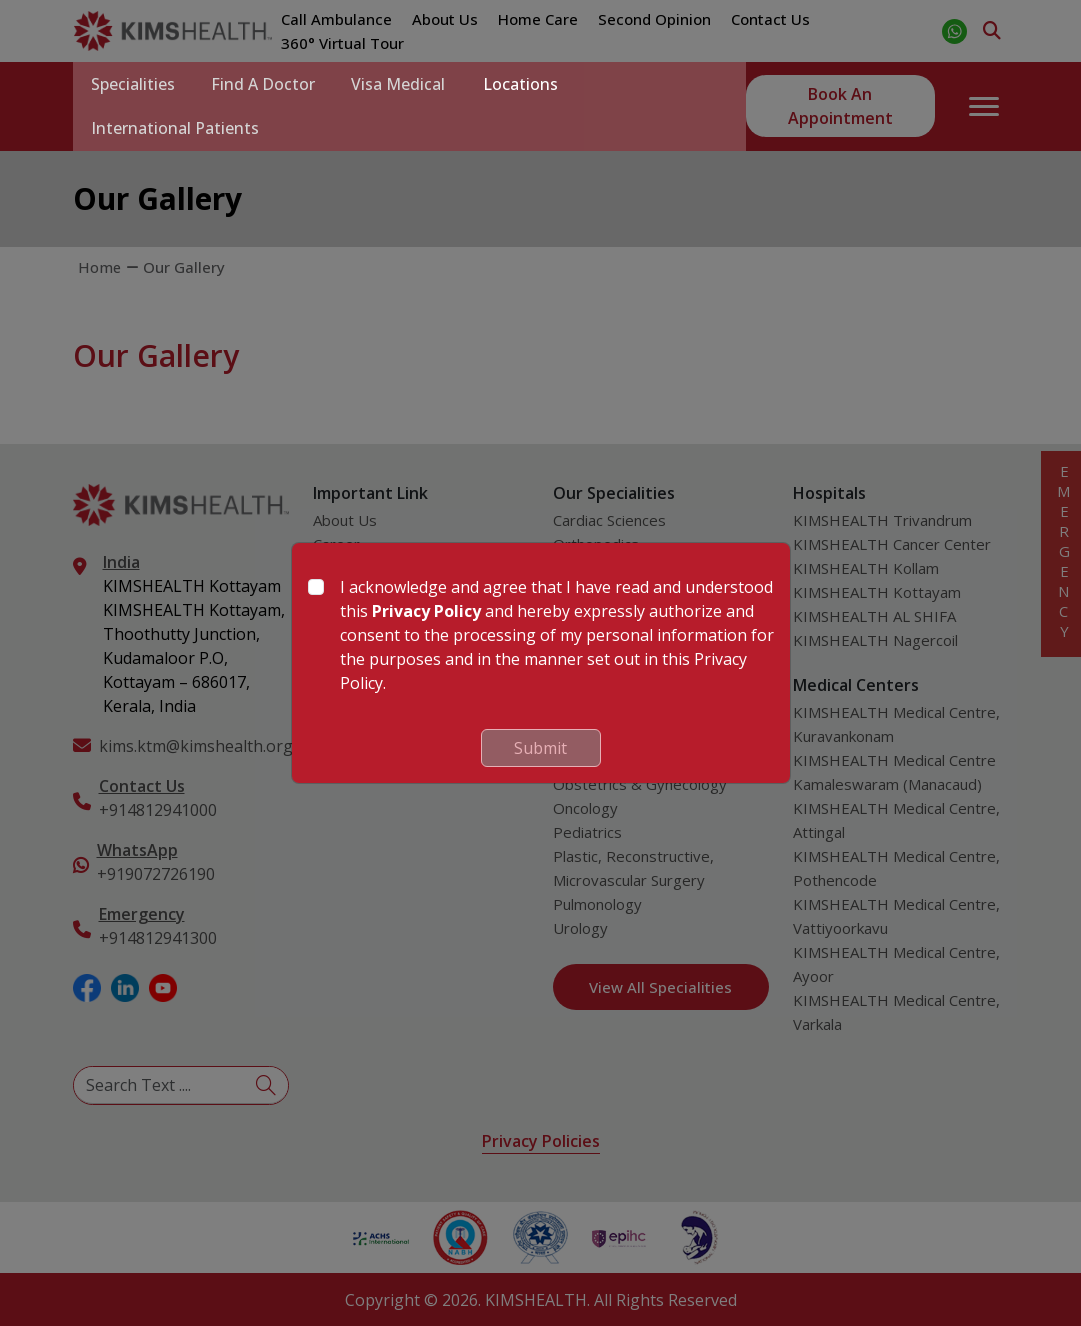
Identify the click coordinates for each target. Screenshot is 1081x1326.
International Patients (177, 128)
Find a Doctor (269, 84)
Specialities (135, 84)
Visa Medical (408, 84)
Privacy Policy (426, 611)
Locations (532, 84)
